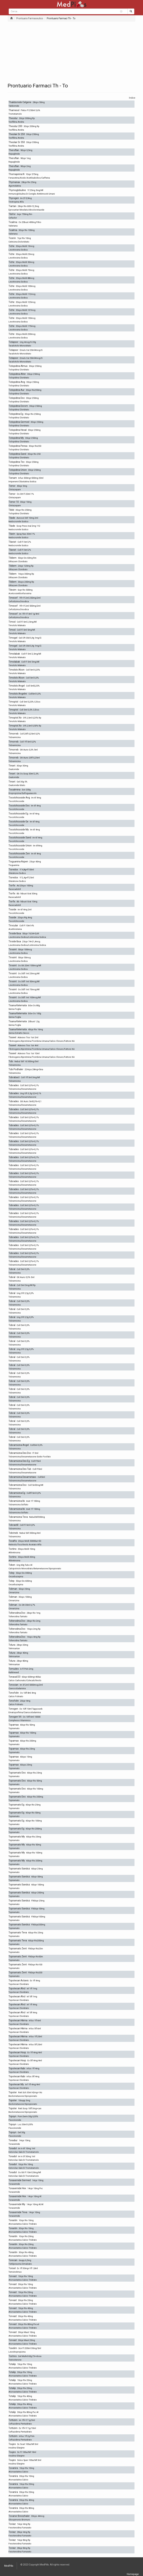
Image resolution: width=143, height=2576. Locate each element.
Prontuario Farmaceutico (29, 18)
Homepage (133, 2574)
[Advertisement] (71, 52)
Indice (132, 97)
